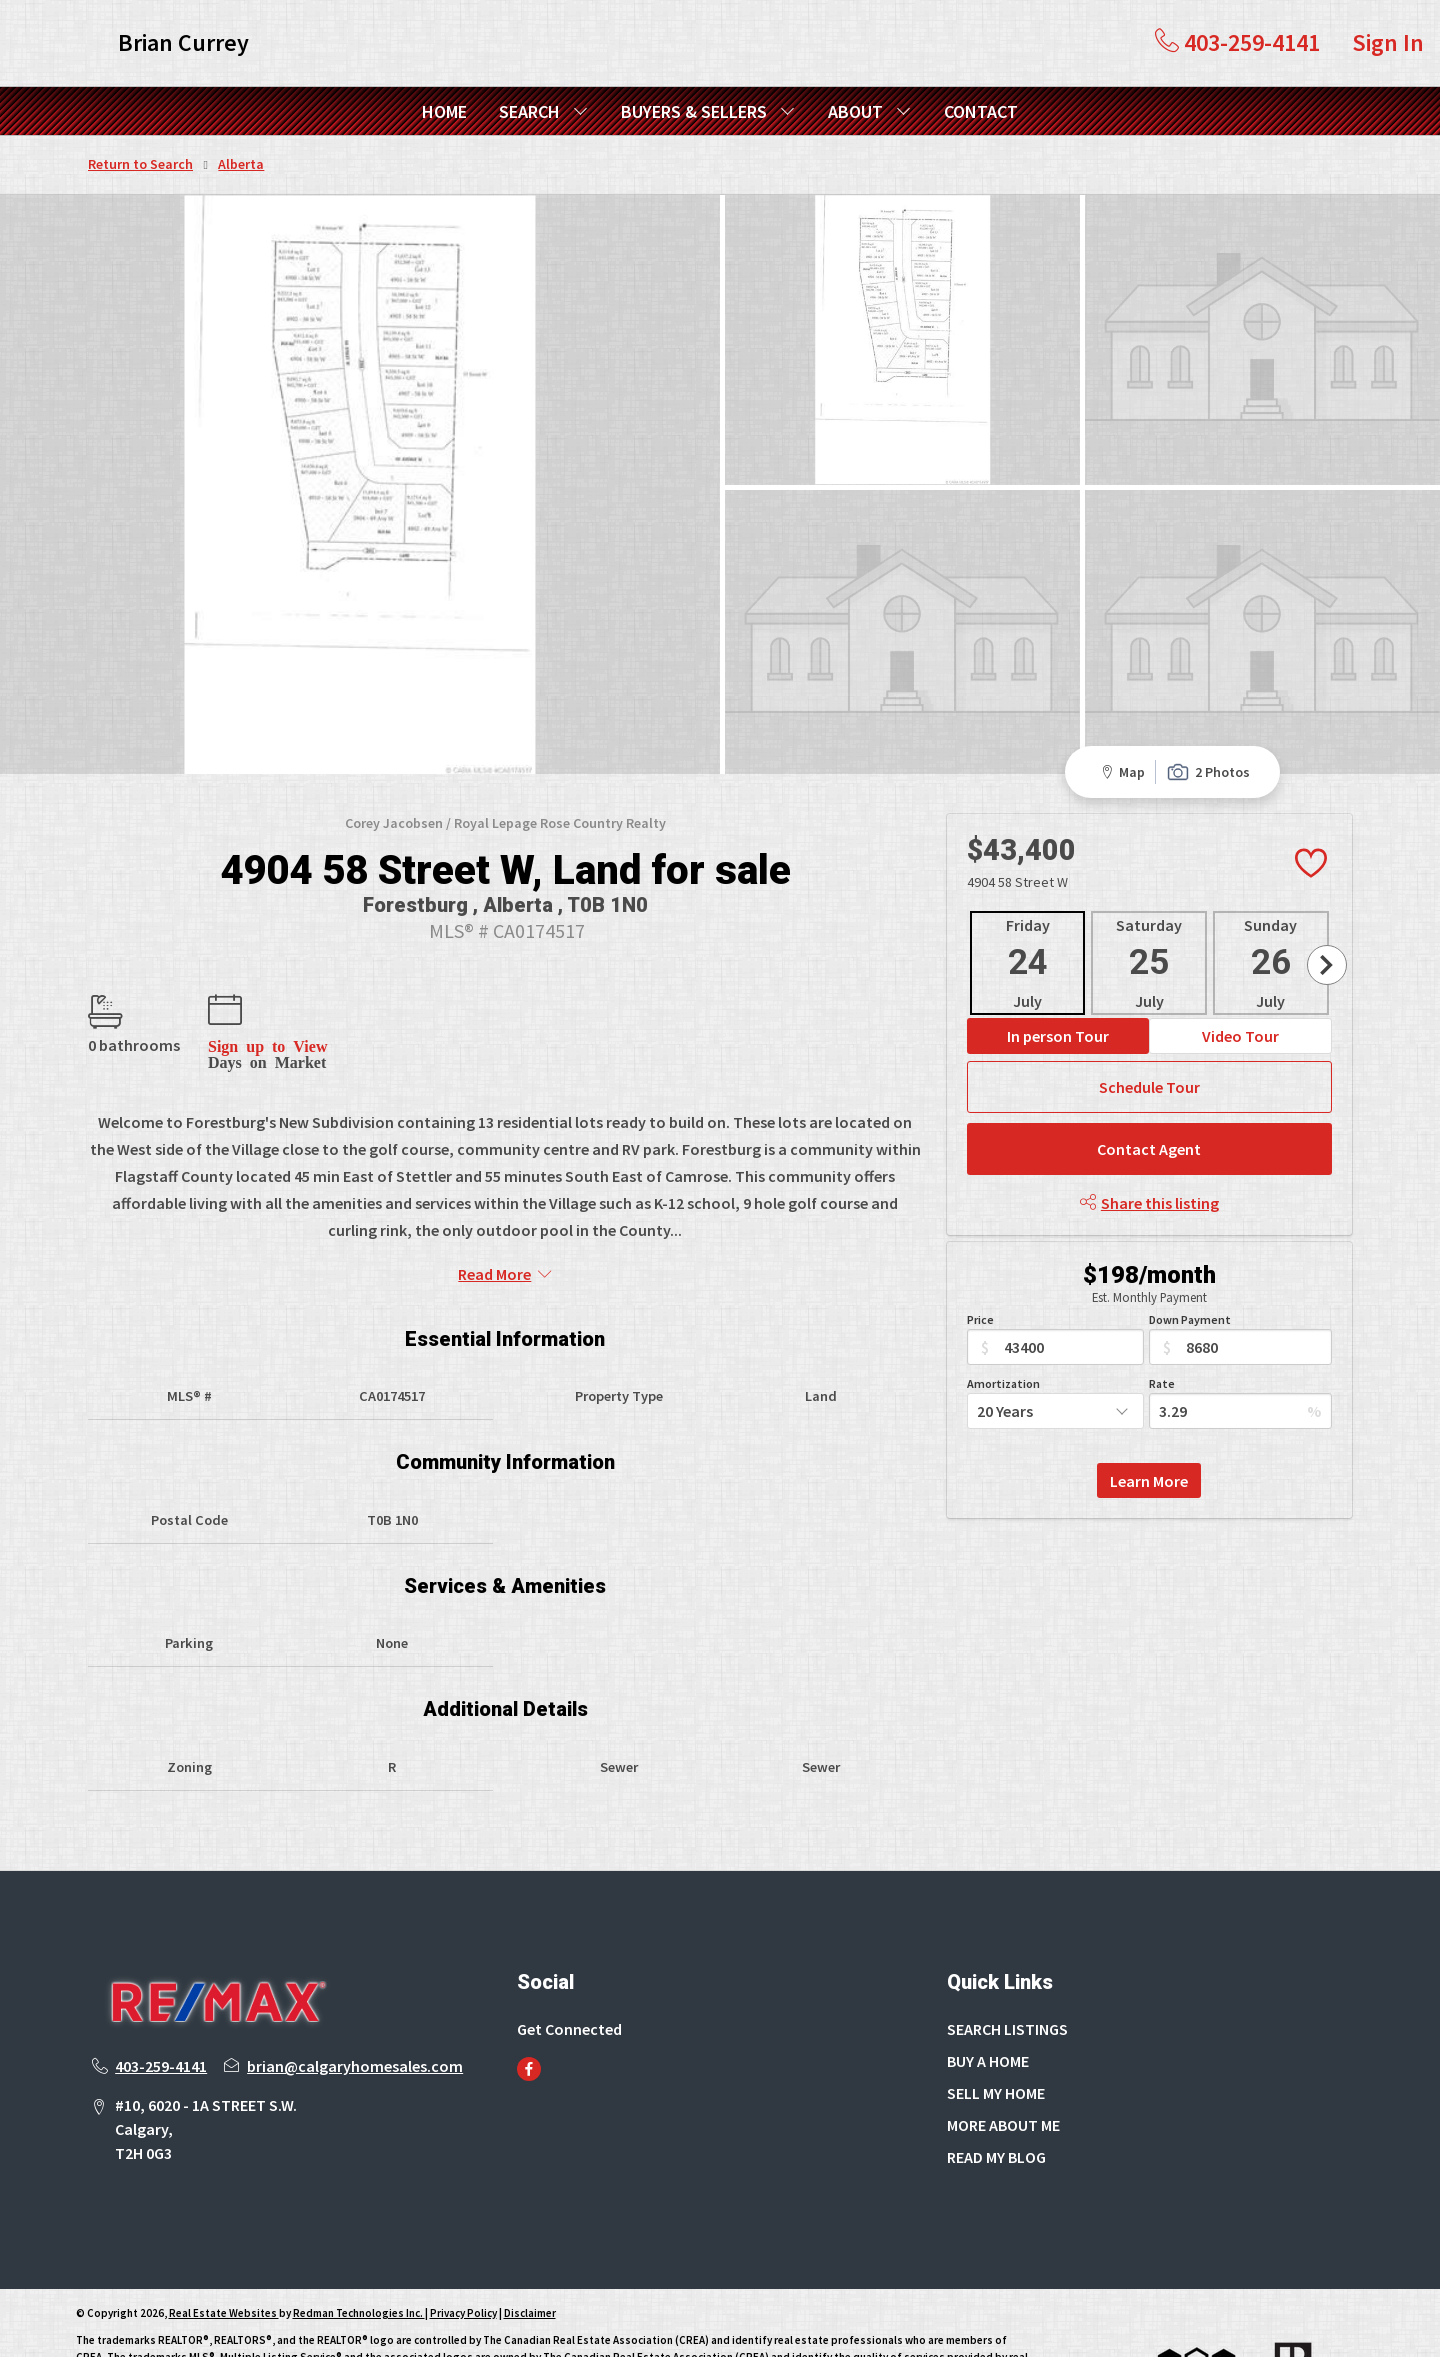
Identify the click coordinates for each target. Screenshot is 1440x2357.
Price (980, 1244)
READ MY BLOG (996, 2082)
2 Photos (1208, 697)
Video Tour (1240, 961)
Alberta (241, 164)
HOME (444, 111)
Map (1120, 697)
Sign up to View (267, 970)
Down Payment (1190, 1244)
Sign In (1388, 42)
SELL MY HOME (996, 2018)
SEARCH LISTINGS (1007, 1954)
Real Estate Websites (224, 2238)
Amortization (1003, 1308)
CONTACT (981, 111)
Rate (1162, 1308)
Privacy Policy (463, 2238)
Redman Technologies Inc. (359, 2238)
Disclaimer (530, 2238)
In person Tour (1058, 961)
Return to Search (140, 164)
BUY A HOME (988, 1986)
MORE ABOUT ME (1003, 2050)
